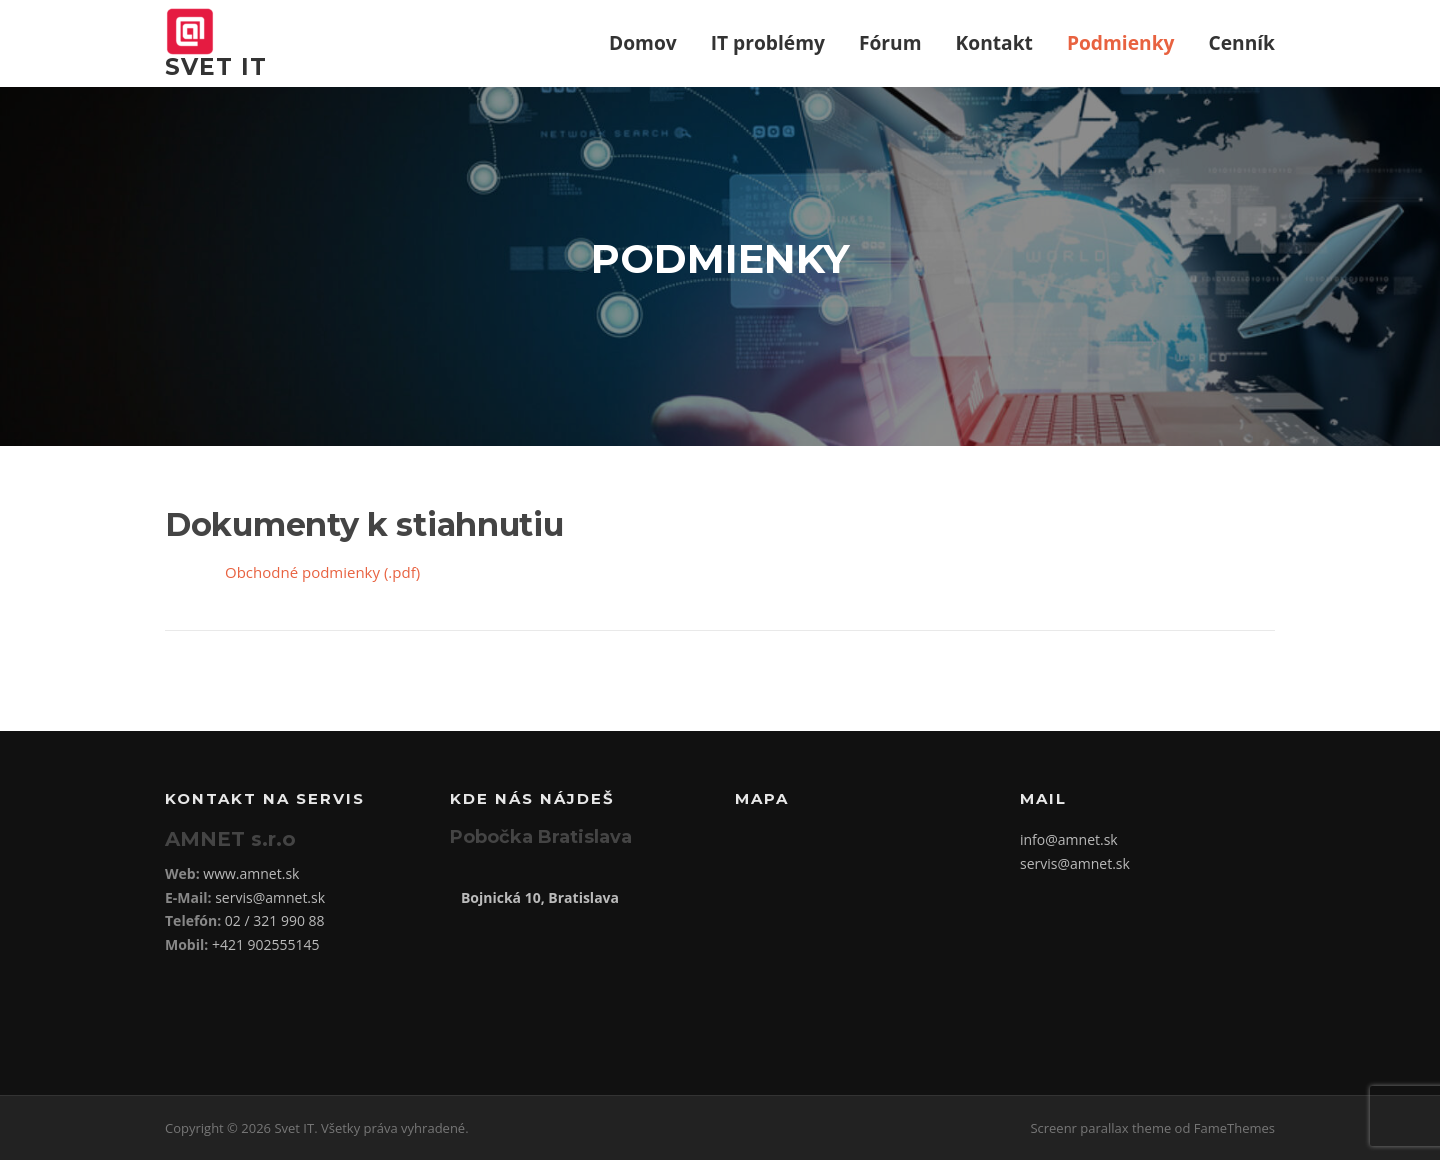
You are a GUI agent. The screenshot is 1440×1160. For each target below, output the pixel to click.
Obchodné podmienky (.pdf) (322, 572)
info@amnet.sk (1069, 839)
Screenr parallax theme (1100, 1128)
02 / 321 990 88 (275, 920)
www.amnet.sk (251, 873)
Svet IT (216, 67)
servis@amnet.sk (270, 897)
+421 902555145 (266, 944)
